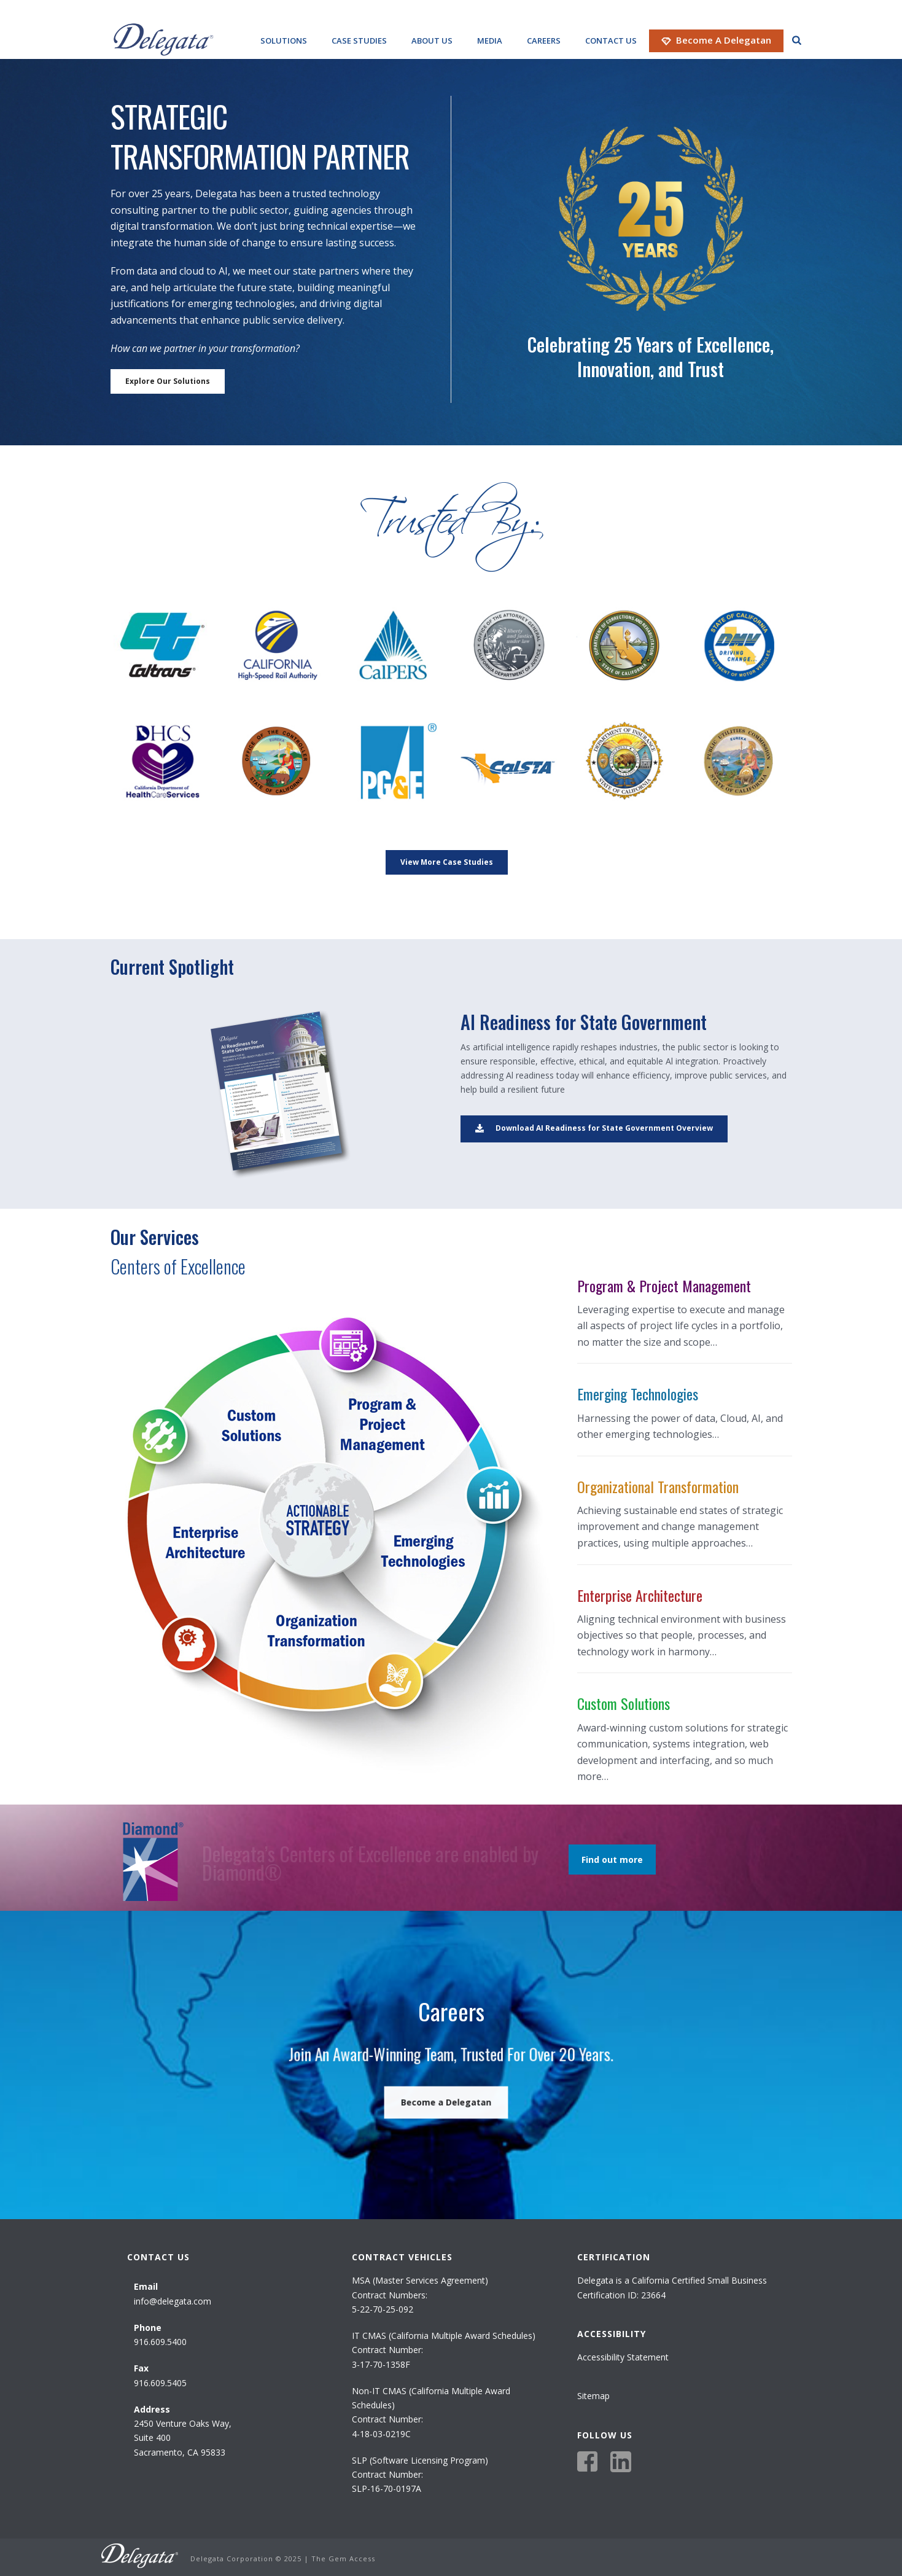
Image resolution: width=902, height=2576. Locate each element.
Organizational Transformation (658, 1486)
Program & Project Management (664, 1285)
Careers (544, 40)
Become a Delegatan (716, 40)
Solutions (283, 40)
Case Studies (359, 40)
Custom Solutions (623, 1703)
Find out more (612, 1859)
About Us (432, 40)
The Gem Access (343, 2558)
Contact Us (611, 40)
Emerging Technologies (637, 1394)
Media (489, 40)
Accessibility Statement (623, 2357)
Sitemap (593, 2396)
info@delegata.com (172, 2301)
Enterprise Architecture (639, 1595)
